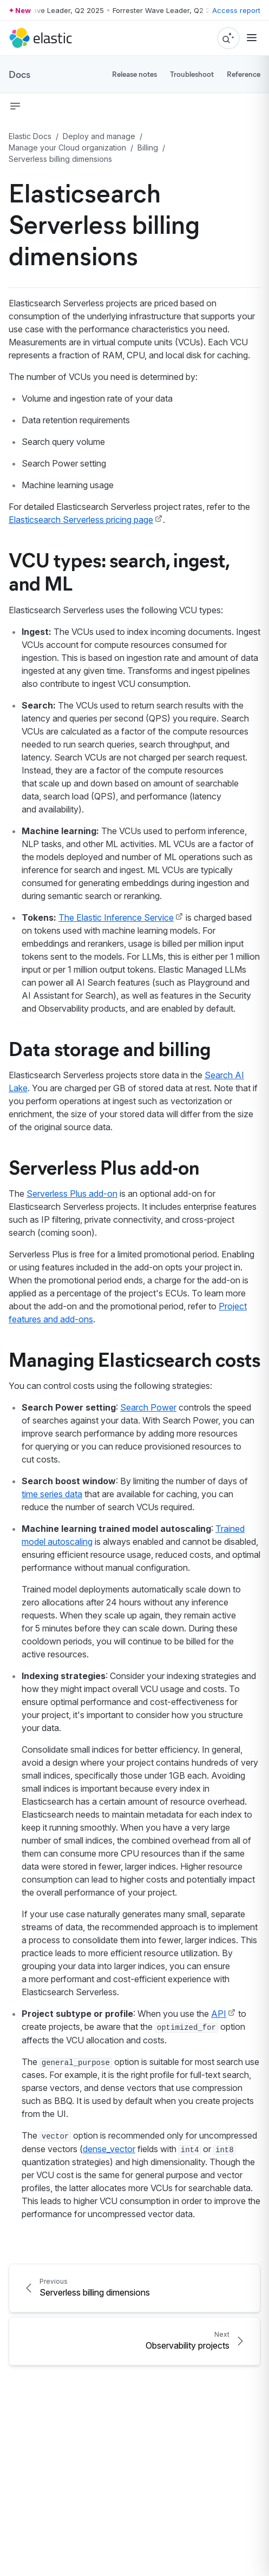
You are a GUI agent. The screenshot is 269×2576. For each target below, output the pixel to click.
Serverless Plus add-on (104, 1166)
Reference (243, 74)
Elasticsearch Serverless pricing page (81, 519)
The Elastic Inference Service (116, 917)
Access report (236, 10)
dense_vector (109, 2149)
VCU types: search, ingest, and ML (119, 570)
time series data (52, 1494)
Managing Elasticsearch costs (134, 1359)
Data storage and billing (110, 1048)
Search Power (148, 1407)
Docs (19, 74)
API (218, 2013)
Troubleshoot (192, 74)
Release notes (134, 74)
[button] (15, 106)
